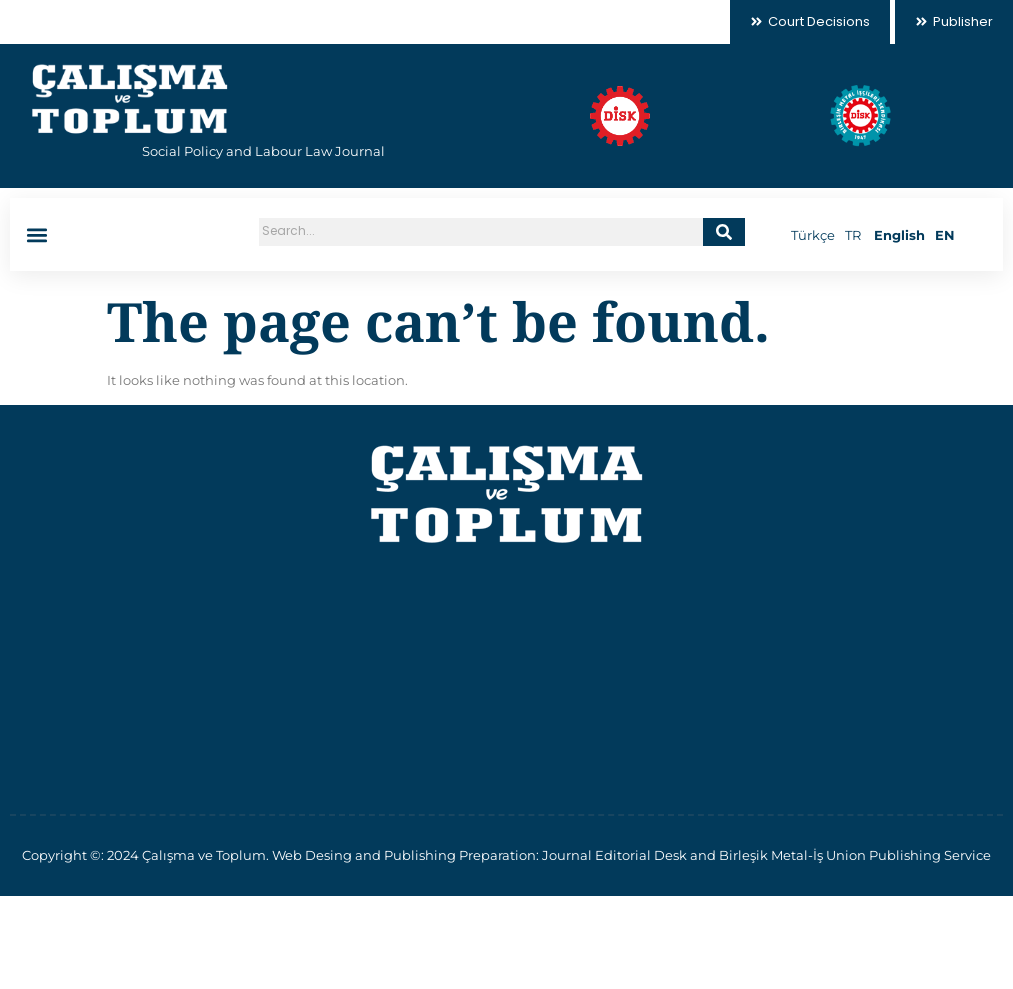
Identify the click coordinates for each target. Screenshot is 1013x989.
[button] (36, 234)
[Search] (724, 232)
